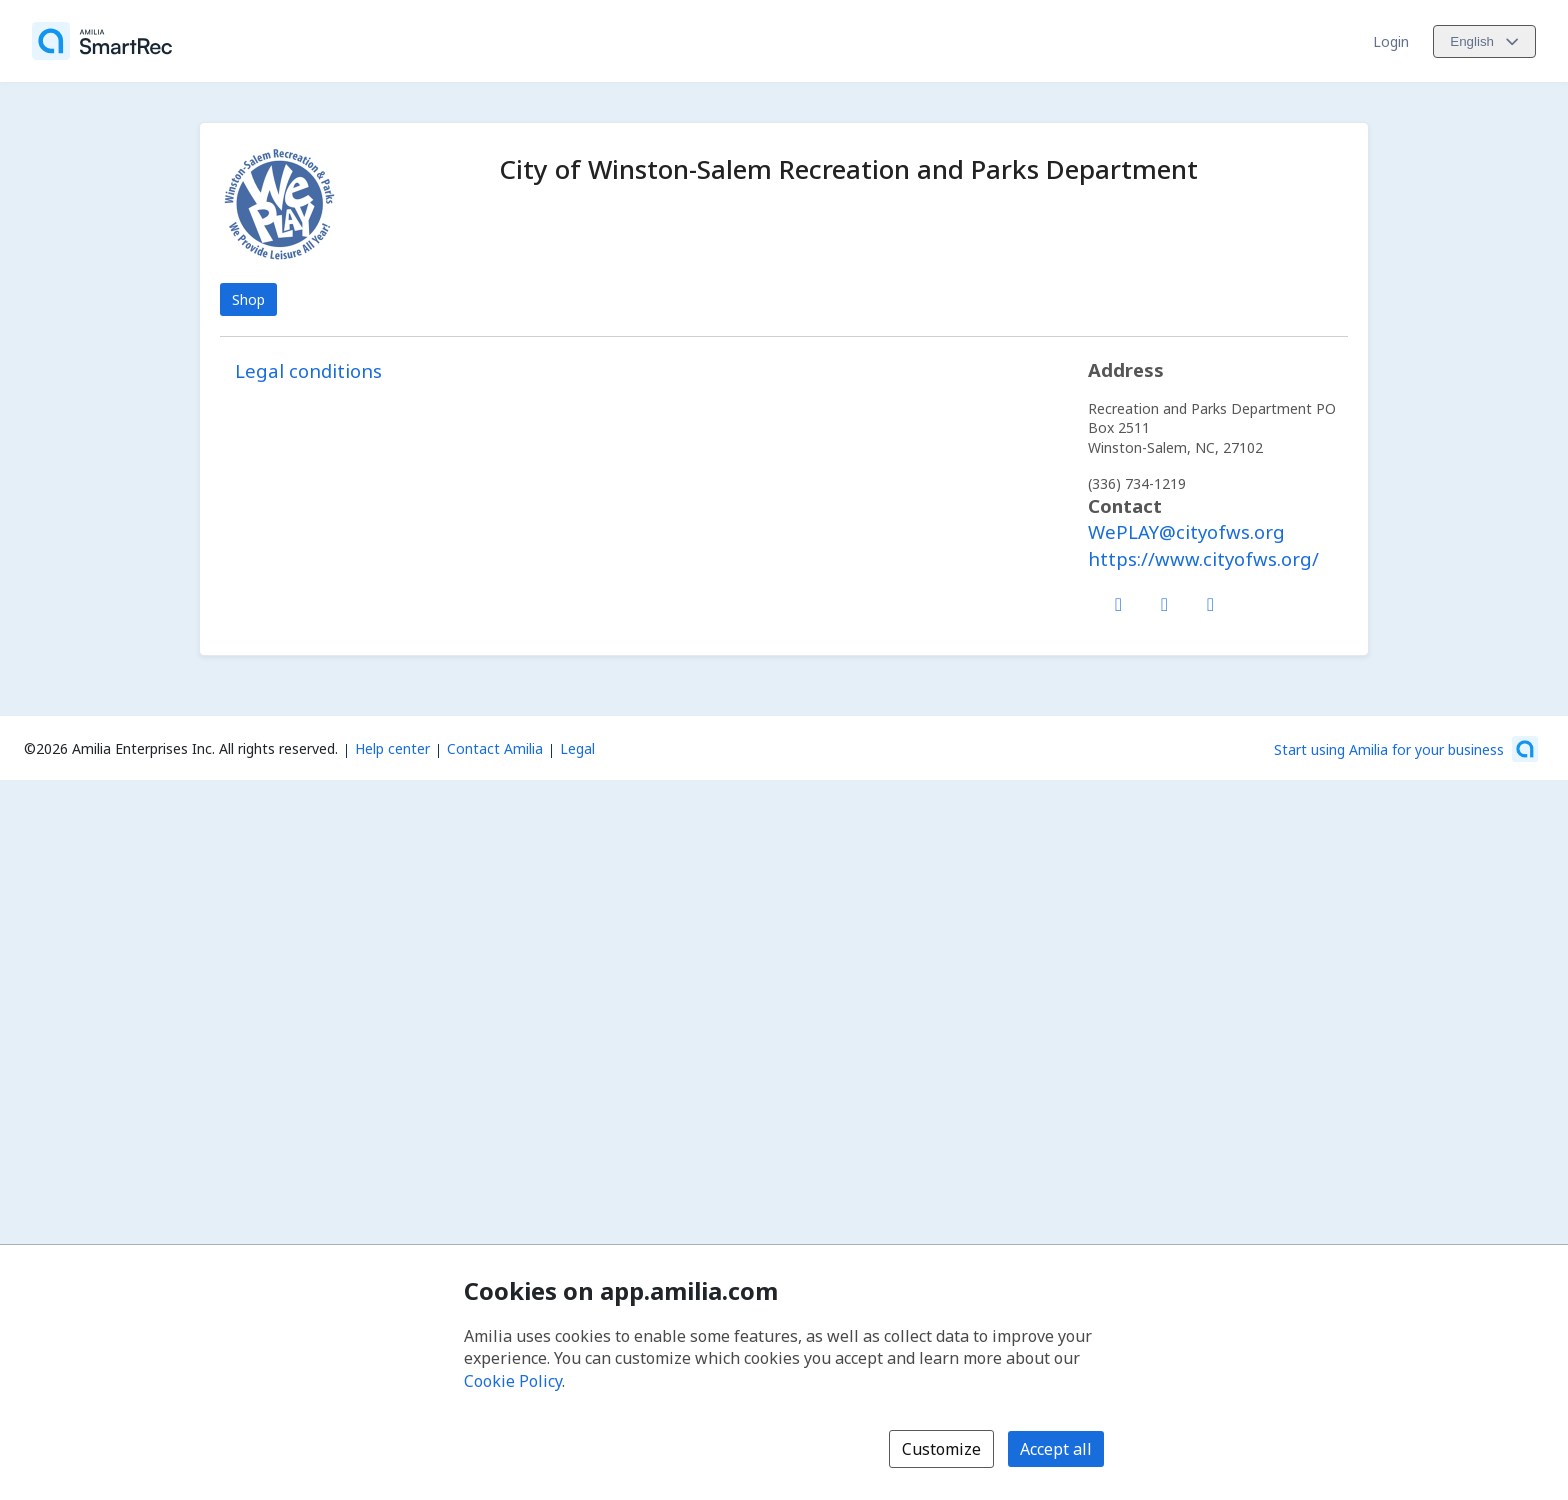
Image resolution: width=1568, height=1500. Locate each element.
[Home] (102, 41)
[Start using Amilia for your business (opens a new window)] (1406, 749)
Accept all (1056, 1449)
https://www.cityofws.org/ (1203, 558)
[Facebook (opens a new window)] (1119, 600)
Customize (941, 1449)
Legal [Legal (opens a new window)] (577, 748)
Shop (248, 299)
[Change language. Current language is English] (1484, 41)
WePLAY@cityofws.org (1186, 531)
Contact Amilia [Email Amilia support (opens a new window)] (495, 748)
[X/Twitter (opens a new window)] (1165, 600)
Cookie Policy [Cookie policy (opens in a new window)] (513, 1381)
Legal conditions (308, 370)
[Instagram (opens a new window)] (1211, 600)
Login (1391, 41)
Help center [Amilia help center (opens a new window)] (392, 748)
